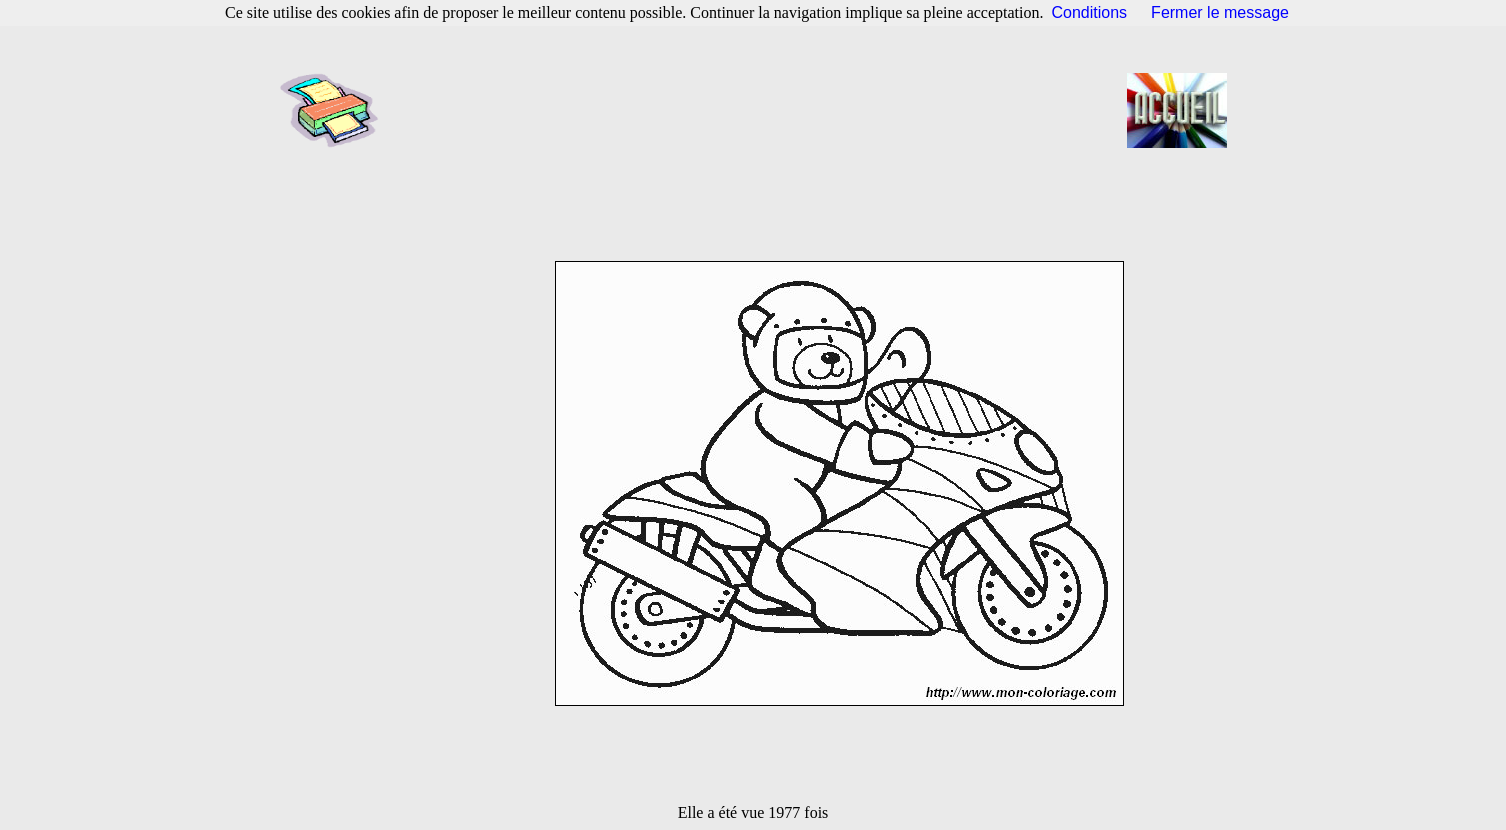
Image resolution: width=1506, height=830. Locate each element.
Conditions (1090, 12)
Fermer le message (1220, 12)
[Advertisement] (759, 110)
